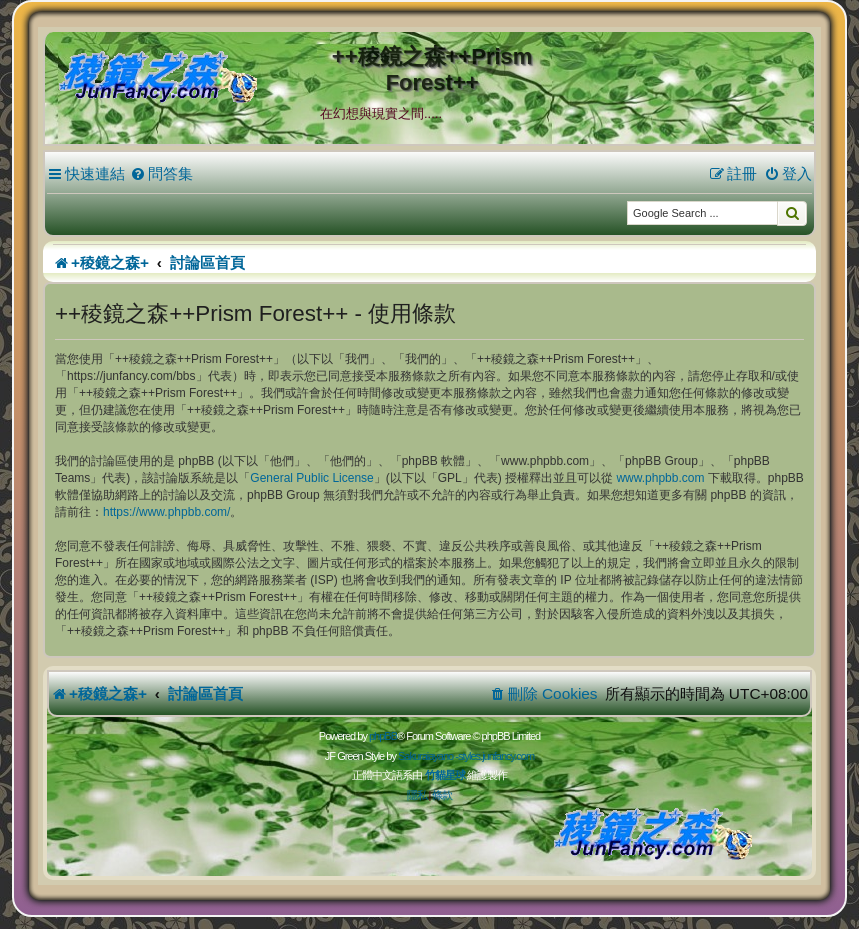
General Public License (311, 478)
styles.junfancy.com (496, 756)
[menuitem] (161, 174)
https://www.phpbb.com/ (166, 512)
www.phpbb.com (660, 478)
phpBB (383, 736)
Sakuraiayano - (428, 756)
